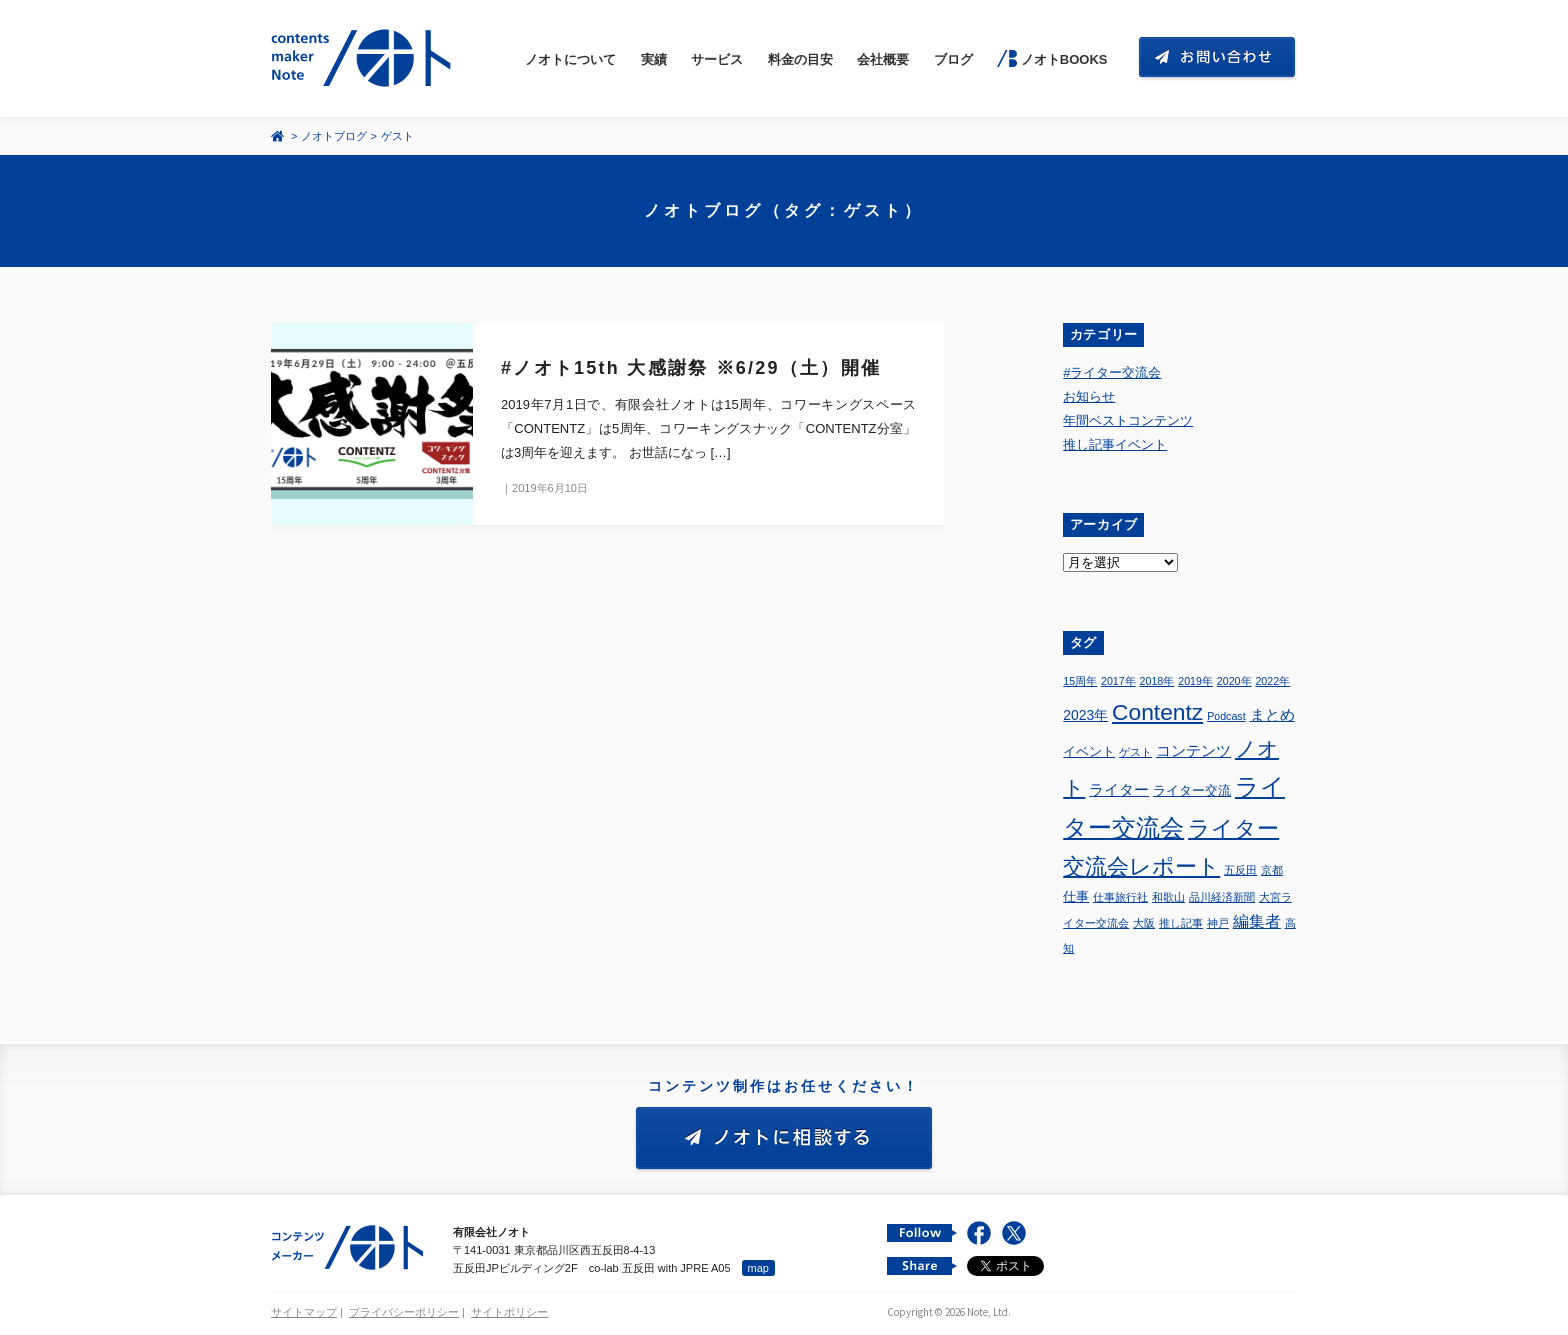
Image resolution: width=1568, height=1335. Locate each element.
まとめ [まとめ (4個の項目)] (1272, 714)
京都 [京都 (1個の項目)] (1272, 870)
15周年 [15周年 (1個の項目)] (1080, 681)
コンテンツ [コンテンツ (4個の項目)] (1193, 750)
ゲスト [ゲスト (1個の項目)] (1135, 752)
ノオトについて (570, 59)
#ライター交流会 (1112, 372)
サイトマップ (304, 1312)
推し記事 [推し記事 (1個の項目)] (1181, 923)
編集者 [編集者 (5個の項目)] (1257, 921)
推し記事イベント (1115, 444)
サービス (717, 59)
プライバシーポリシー (404, 1312)
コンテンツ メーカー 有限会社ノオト (365, 58)
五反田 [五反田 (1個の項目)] (1240, 870)
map (758, 1268)
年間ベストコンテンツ (1128, 420)
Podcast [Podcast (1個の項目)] (1226, 716)
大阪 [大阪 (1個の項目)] (1144, 923)
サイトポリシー (509, 1312)
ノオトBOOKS (1064, 59)
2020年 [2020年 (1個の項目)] (1234, 681)
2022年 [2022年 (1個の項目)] (1272, 681)
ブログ (953, 59)
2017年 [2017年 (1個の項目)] (1118, 681)
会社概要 (883, 59)
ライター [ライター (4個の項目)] (1119, 789)
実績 (654, 59)
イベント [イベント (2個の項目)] (1089, 752)
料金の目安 (800, 59)
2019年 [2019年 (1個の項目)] (1195, 681)
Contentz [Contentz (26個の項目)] (1157, 712)
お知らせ (1089, 396)
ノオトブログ (334, 136)
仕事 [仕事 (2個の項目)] (1076, 897)
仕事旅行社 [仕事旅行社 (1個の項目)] (1120, 897)
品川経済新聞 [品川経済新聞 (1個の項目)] (1222, 897)
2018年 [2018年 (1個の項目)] (1157, 681)
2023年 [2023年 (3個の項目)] (1085, 715)
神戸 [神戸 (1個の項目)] (1218, 923)
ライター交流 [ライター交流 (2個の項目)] (1192, 791)
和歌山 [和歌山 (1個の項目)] (1168, 897)
